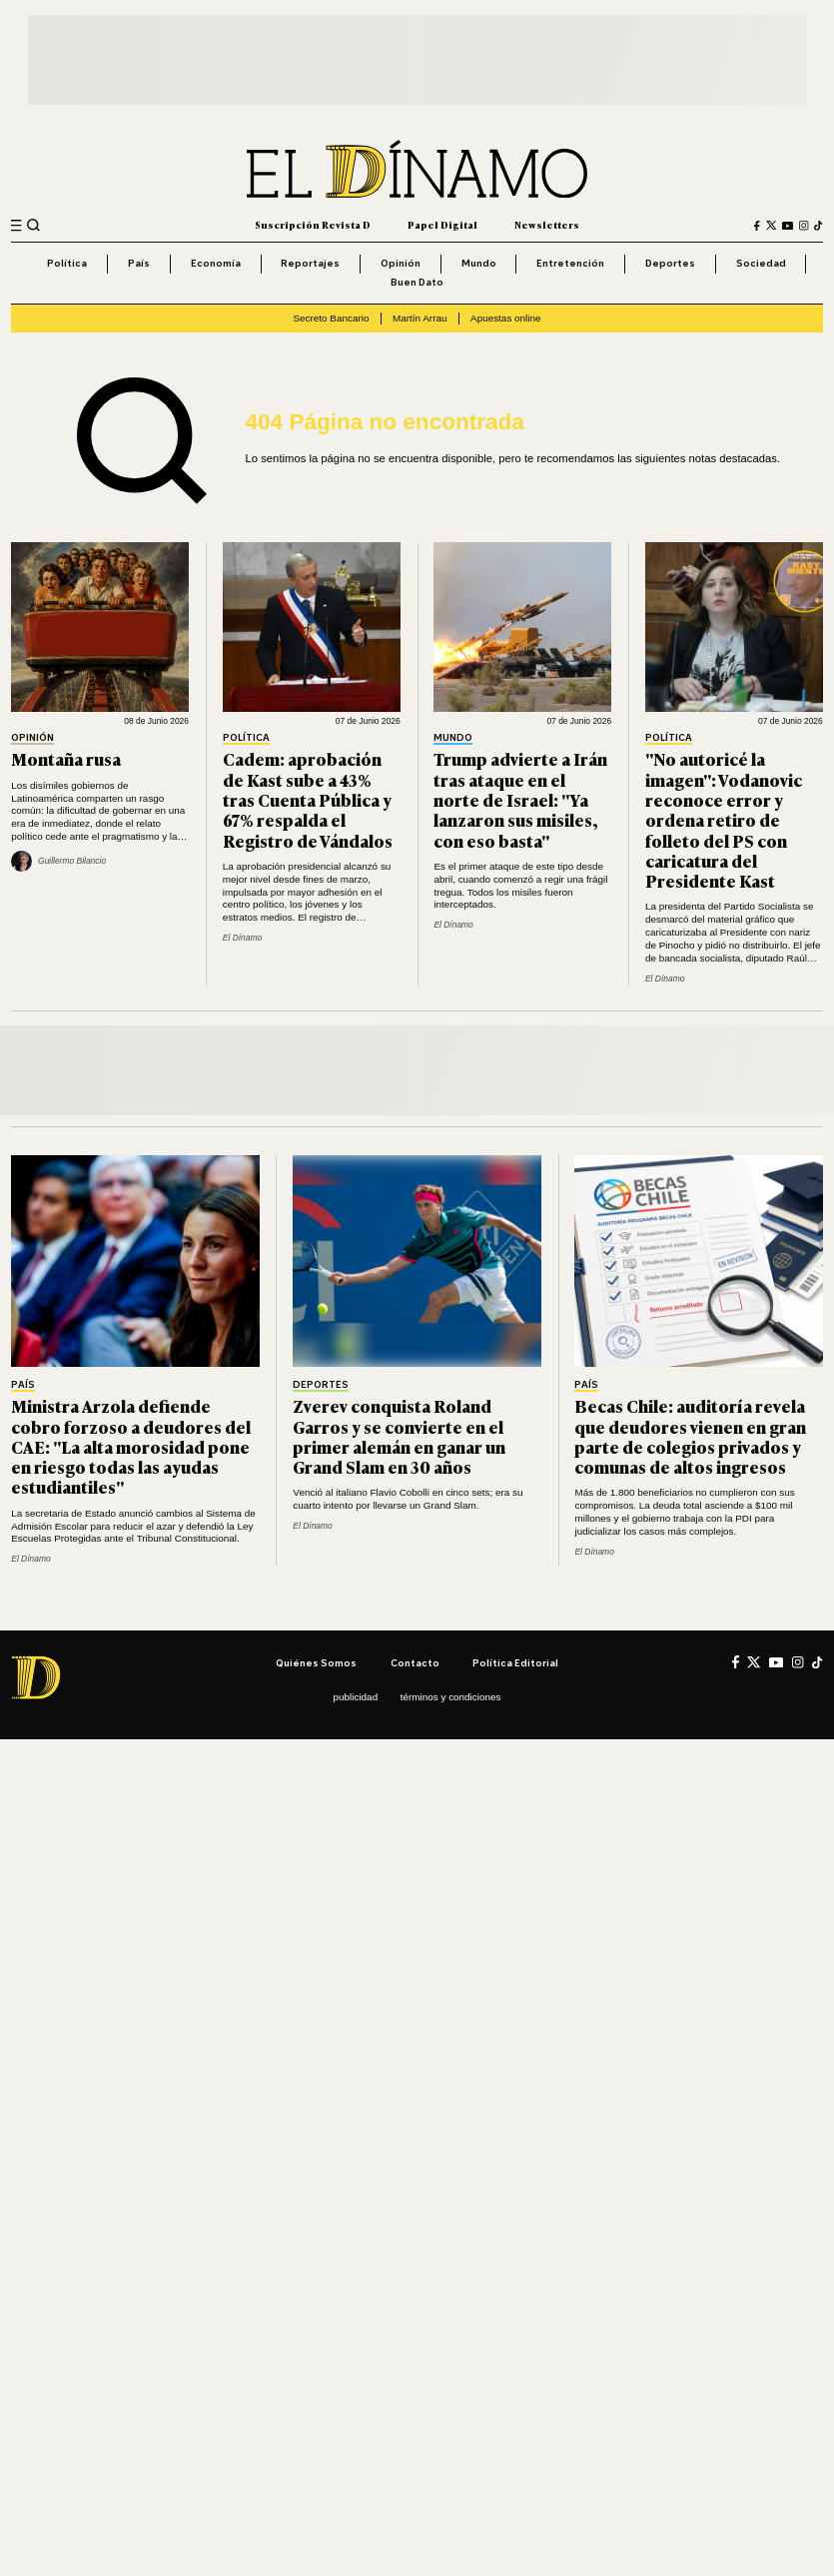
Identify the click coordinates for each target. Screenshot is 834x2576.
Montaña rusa (66, 758)
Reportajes (310, 263)
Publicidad (356, 1696)
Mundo (478, 263)
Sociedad (761, 263)
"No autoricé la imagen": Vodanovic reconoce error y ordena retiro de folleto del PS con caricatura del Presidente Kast (723, 819)
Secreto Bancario (331, 318)
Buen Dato (417, 282)
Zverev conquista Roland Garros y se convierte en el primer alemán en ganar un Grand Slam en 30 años (399, 1436)
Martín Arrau (420, 318)
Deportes (670, 263)
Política (67, 263)
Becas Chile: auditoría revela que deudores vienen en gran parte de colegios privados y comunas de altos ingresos (690, 1436)
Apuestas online (505, 318)
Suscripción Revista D (313, 225)
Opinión (400, 263)
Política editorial (515, 1662)
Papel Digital (442, 225)
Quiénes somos (316, 1662)
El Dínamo (242, 938)
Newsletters (546, 225)
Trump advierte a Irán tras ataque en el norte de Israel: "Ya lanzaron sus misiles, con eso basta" (520, 799)
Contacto (415, 1662)
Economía (216, 263)
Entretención (570, 263)
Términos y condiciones (451, 1696)
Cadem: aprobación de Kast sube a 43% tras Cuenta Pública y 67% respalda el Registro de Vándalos (308, 799)
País (139, 263)
